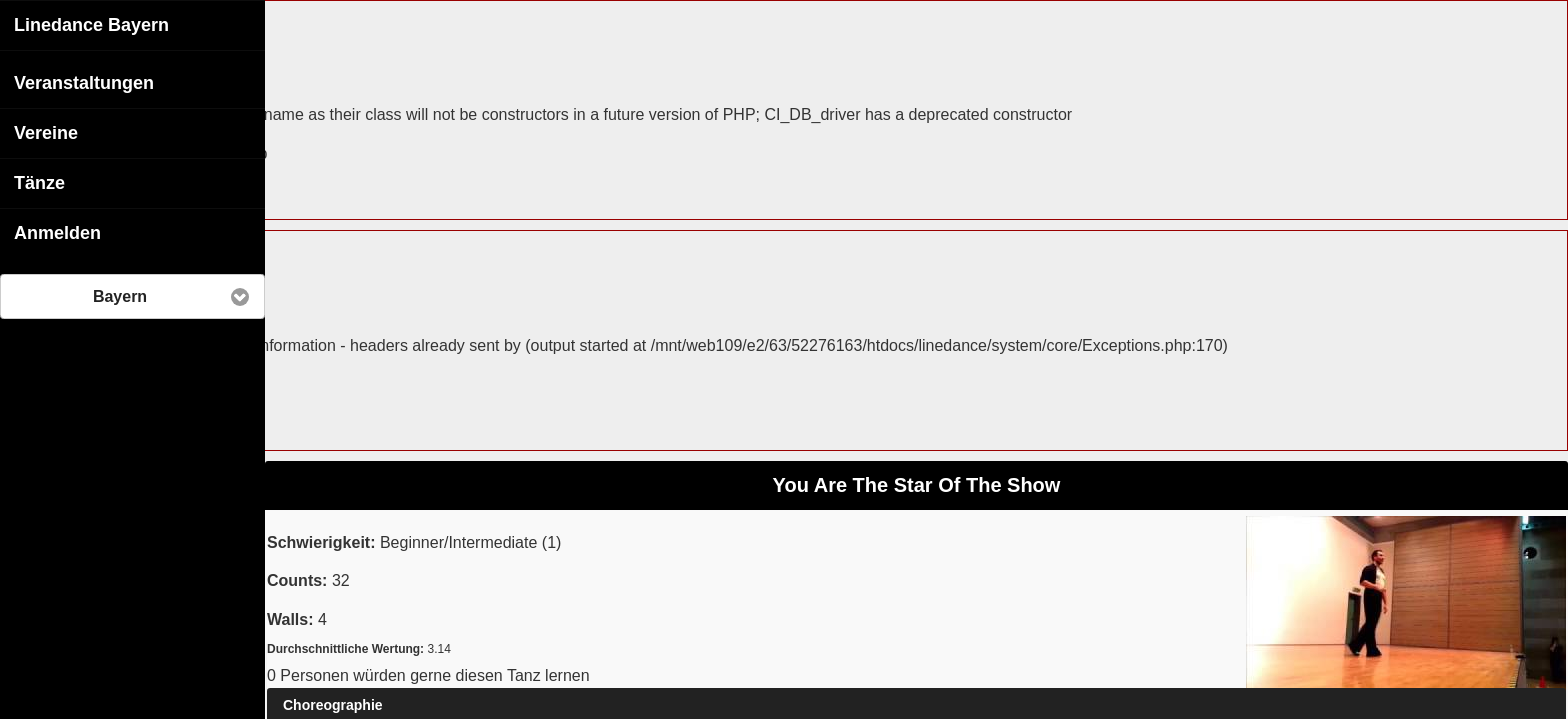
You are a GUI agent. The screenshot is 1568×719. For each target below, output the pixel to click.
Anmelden (57, 232)
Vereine (46, 132)
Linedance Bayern (91, 24)
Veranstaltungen (84, 82)
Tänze (39, 182)
